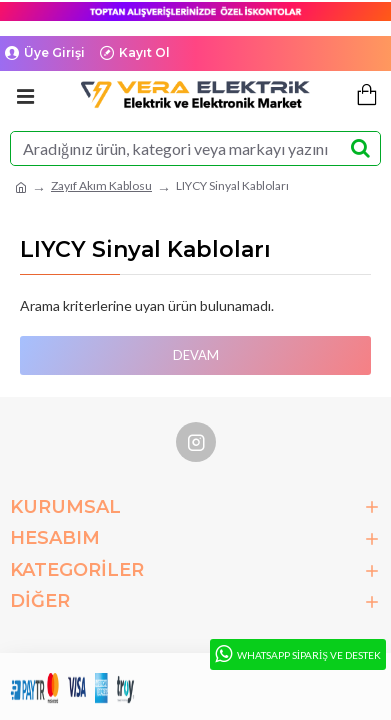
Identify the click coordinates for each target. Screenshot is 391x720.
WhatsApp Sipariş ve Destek (296, 654)
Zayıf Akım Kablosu (101, 185)
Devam (196, 355)
